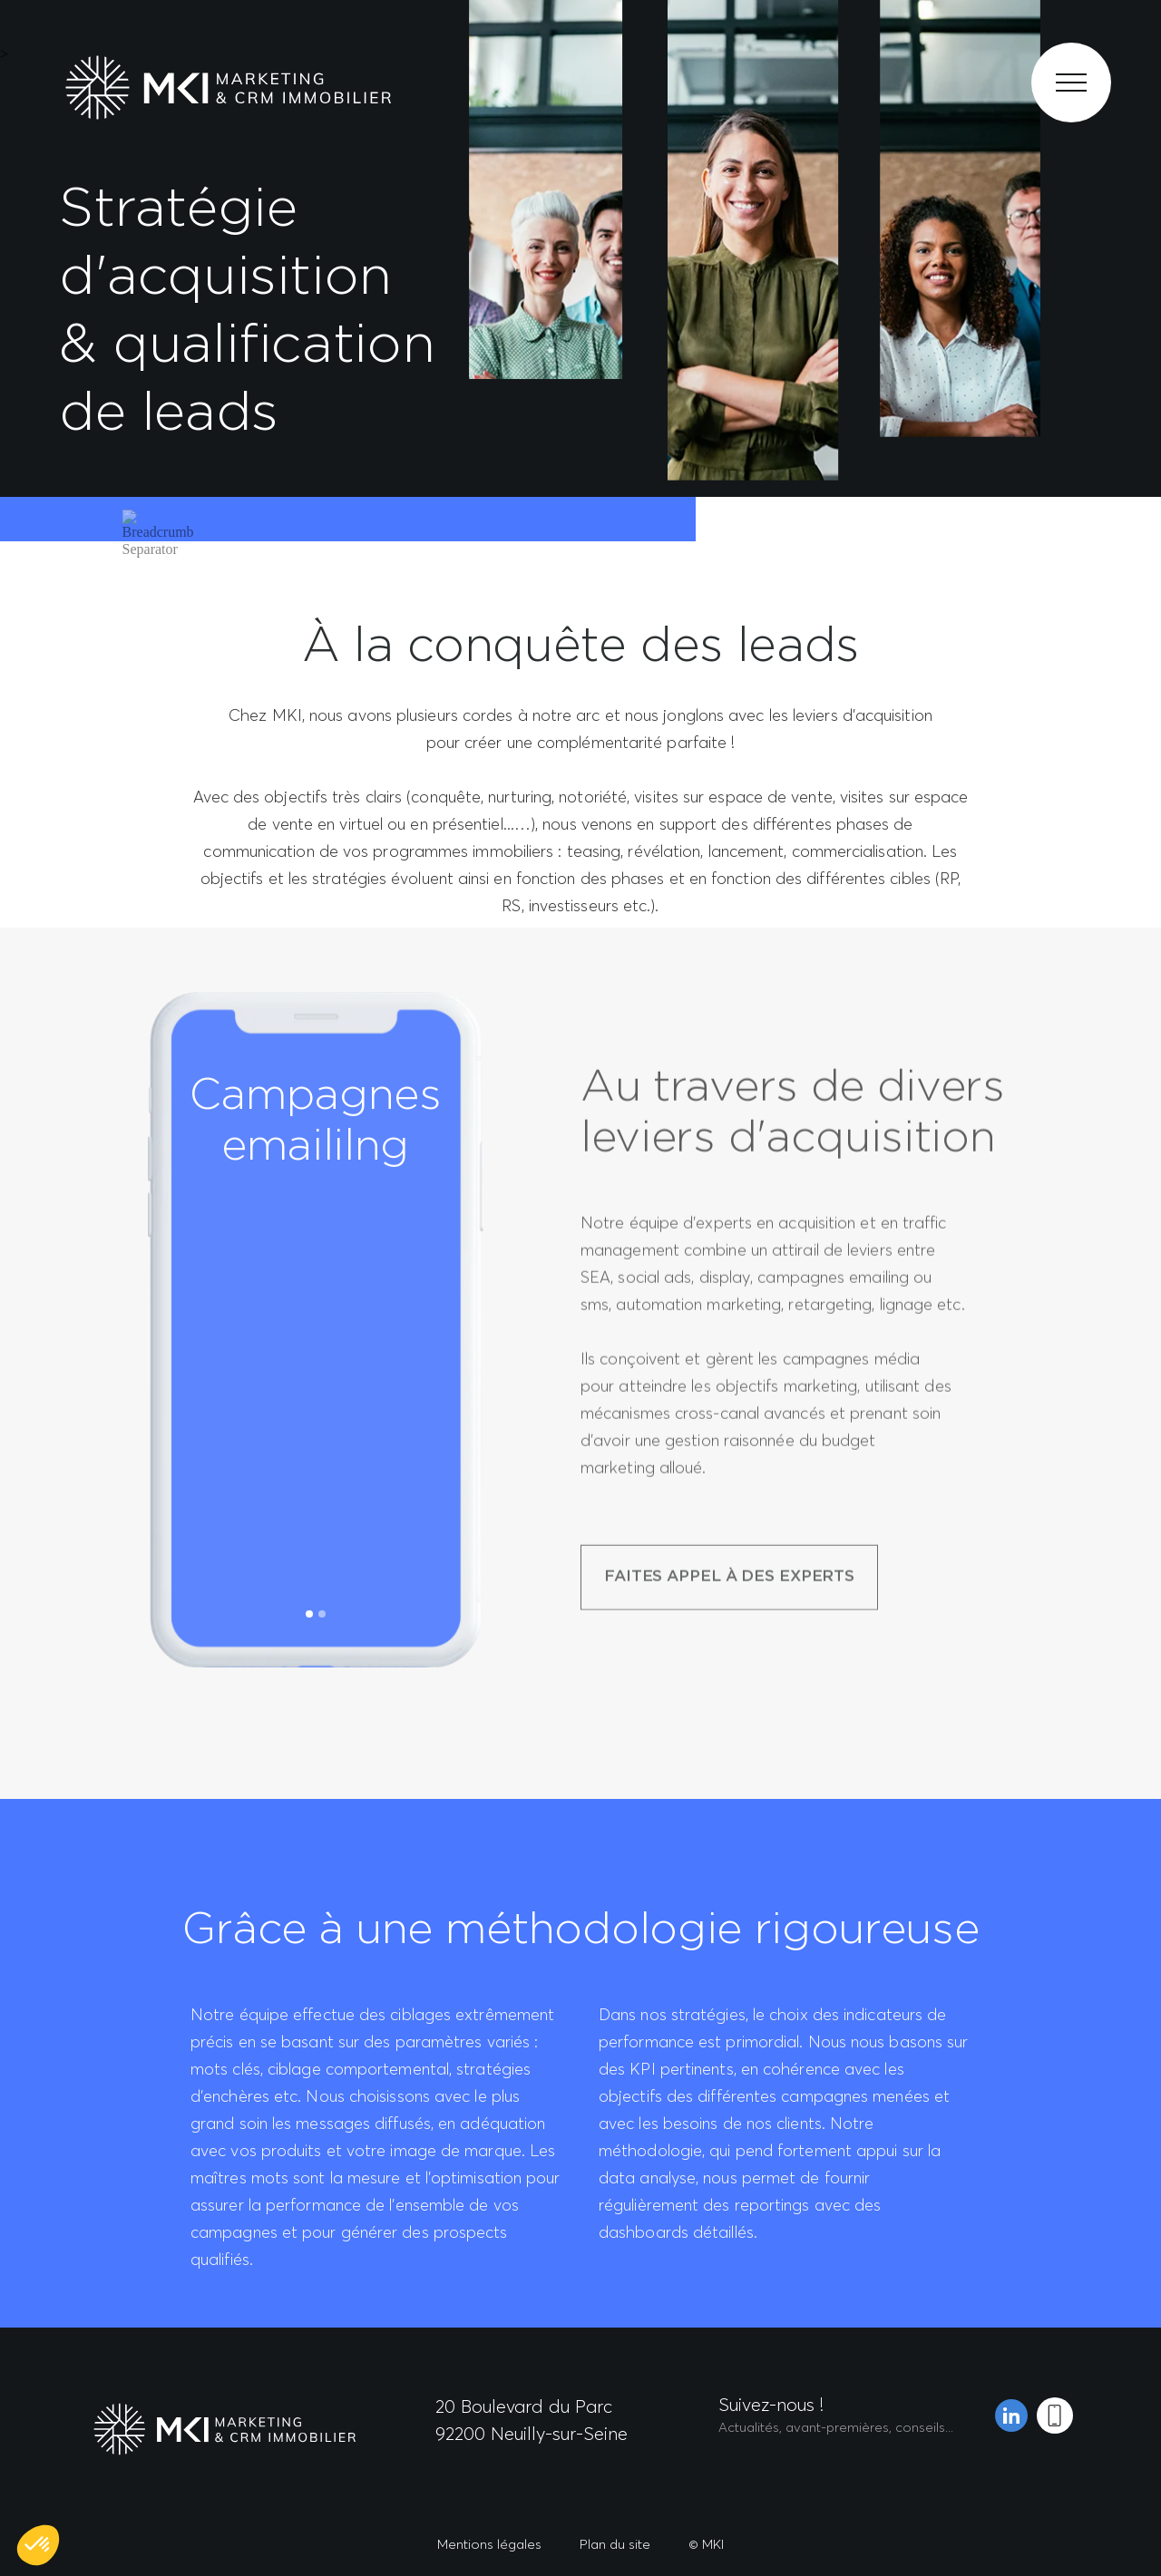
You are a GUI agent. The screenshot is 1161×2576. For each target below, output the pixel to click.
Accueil (72, 551)
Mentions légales (489, 2543)
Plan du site (615, 2543)
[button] (38, 2545)
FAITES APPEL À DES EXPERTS (729, 1676)
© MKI (706, 2543)
